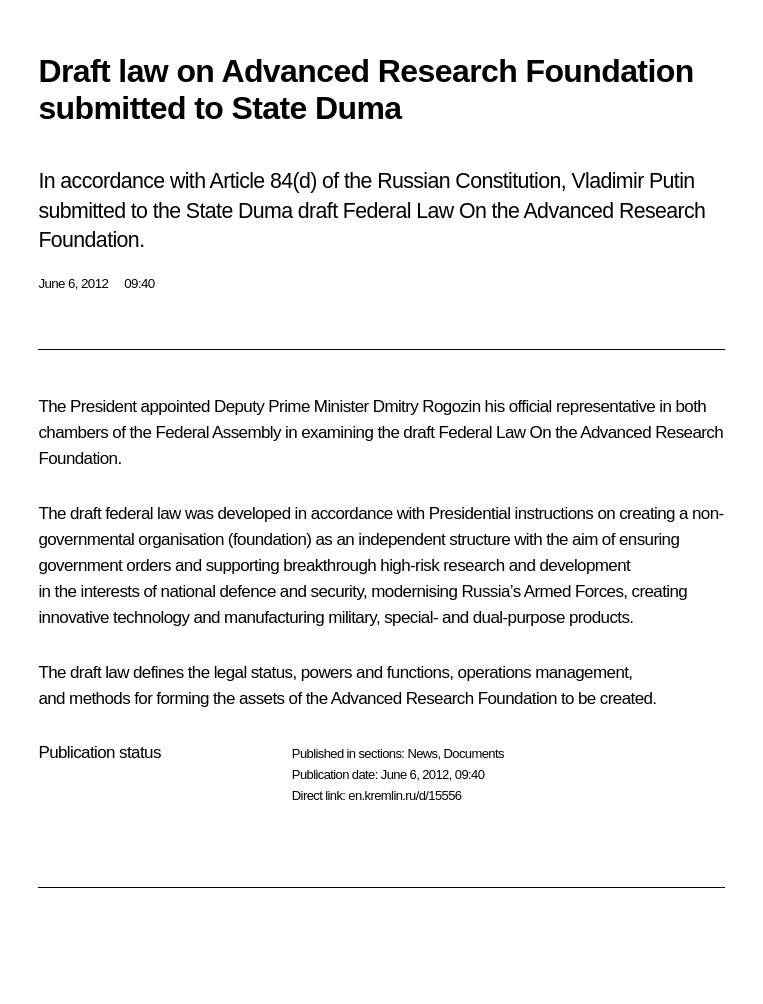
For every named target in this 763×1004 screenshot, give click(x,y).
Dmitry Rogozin (427, 406)
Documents (474, 753)
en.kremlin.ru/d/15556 (404, 795)
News (422, 753)
